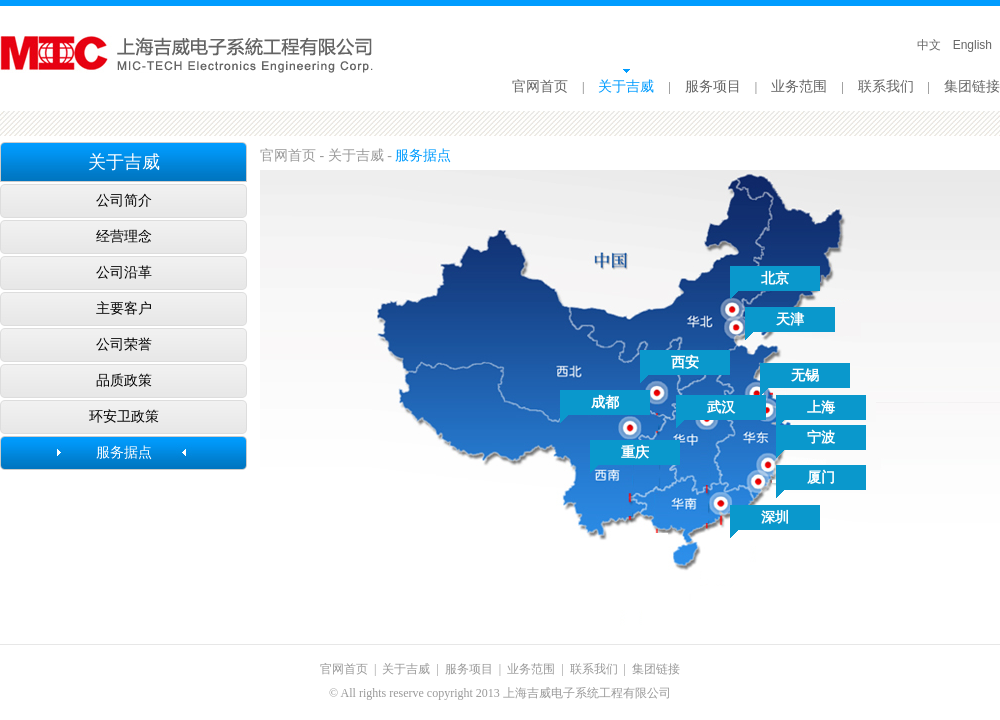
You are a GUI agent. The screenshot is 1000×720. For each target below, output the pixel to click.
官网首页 (540, 86)
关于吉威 (626, 86)
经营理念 (124, 236)
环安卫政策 (124, 416)
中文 (929, 45)
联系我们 (886, 86)
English (972, 45)
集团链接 (972, 86)
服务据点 (124, 452)
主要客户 (124, 308)
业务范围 (799, 86)
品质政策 (124, 380)
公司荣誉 (124, 344)
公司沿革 (124, 272)
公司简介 (124, 200)
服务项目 (713, 86)
